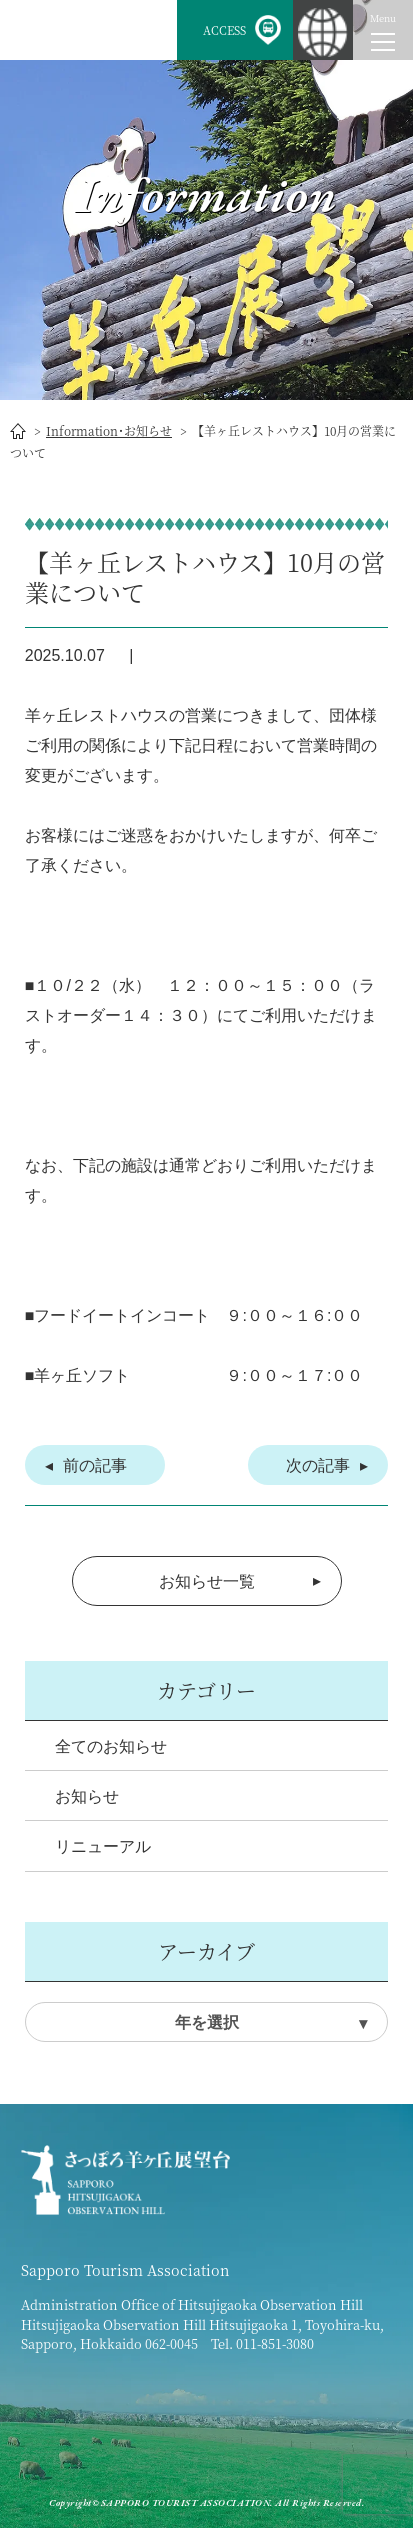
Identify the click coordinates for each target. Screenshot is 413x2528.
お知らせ (87, 1796)
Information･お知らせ (109, 430)
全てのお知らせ (111, 1746)
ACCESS (224, 30)
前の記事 (95, 1465)
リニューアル (103, 1846)
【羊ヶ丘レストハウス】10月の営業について (205, 576)
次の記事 (318, 1465)
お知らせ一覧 (207, 1581)
